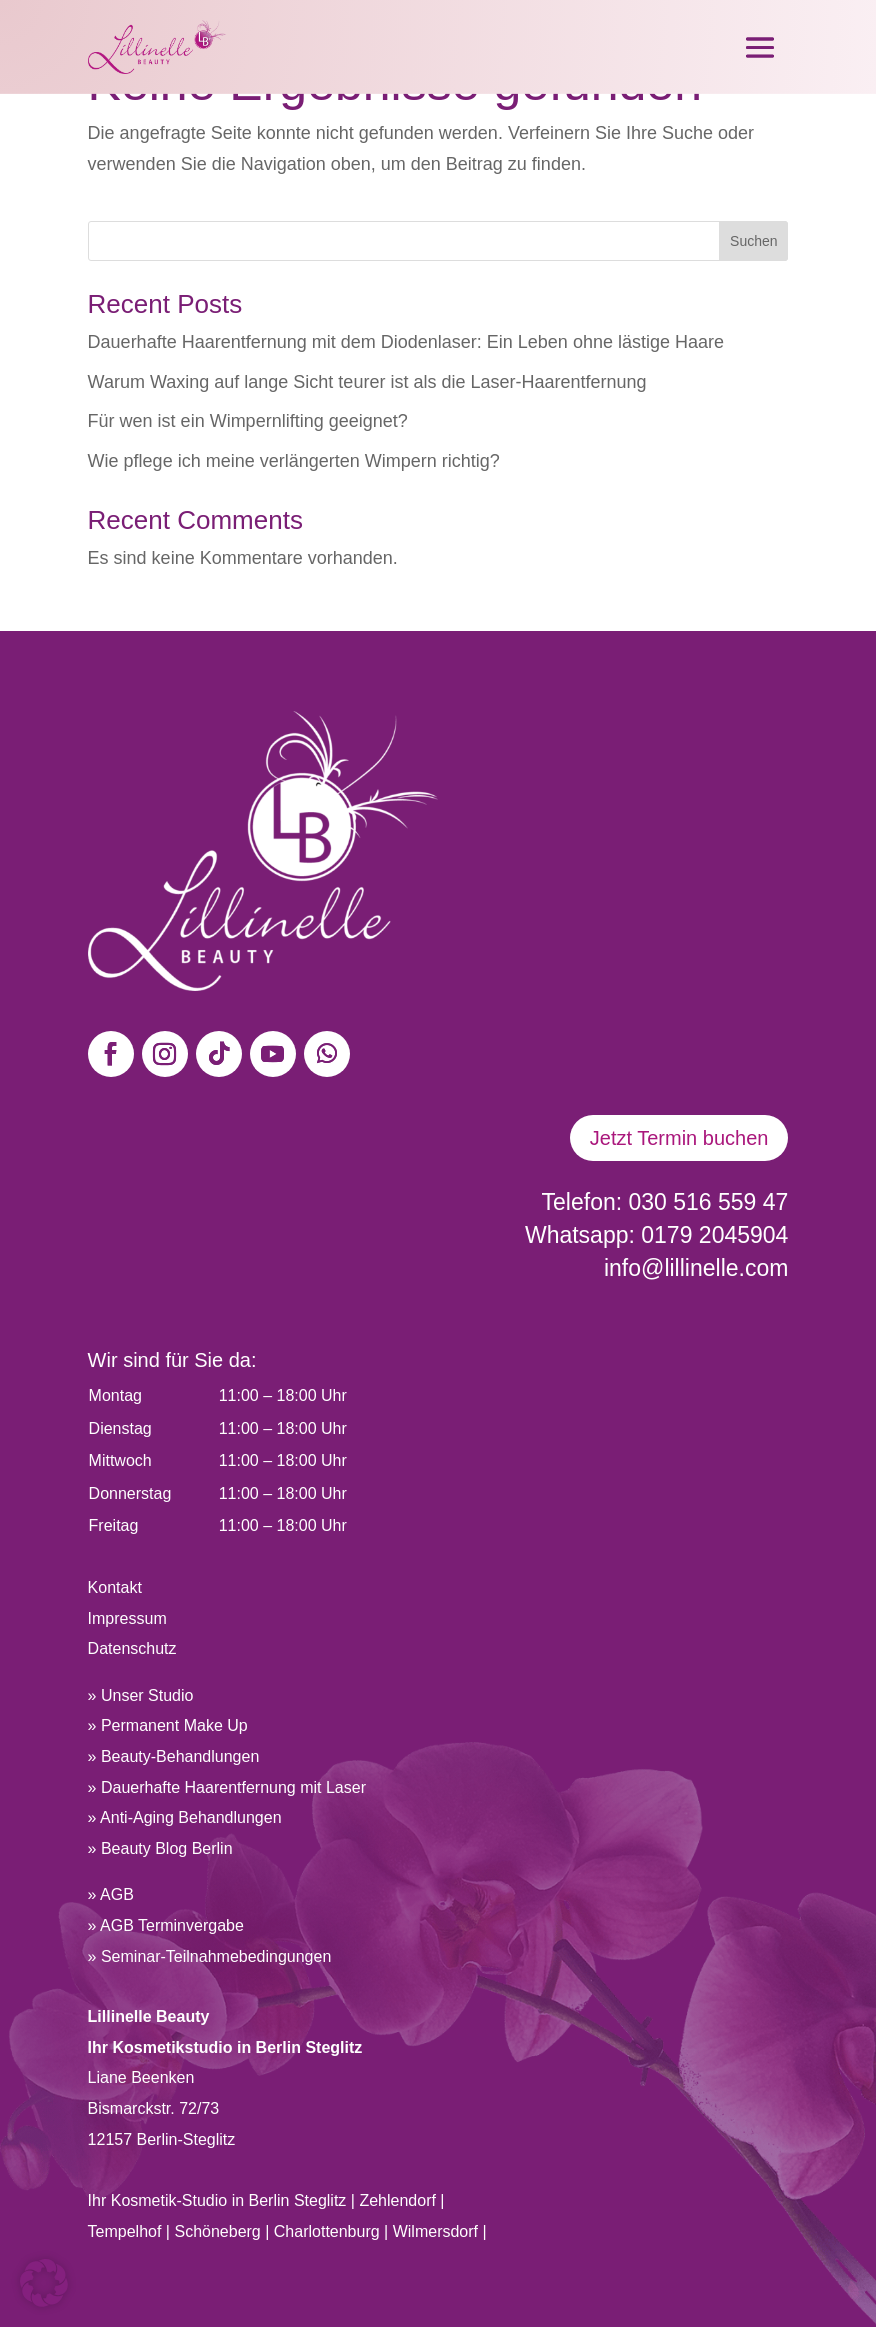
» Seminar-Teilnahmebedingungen (210, 1956)
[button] (44, 2283)
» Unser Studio (141, 1695)
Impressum (127, 1618)
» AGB (111, 1894)
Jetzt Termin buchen (679, 1138)
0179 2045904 (714, 1235)
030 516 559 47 (709, 1202)
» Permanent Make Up (168, 1725)
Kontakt (115, 1587)
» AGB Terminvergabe (166, 1925)
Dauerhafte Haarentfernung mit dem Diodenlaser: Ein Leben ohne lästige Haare (406, 342)
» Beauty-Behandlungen (174, 1756)
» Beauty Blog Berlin (160, 1848)
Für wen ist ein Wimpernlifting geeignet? (248, 421)
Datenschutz (132, 1648)
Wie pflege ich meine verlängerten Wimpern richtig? (294, 461)
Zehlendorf (397, 2200)
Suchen (753, 241)
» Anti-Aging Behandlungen (185, 1817)
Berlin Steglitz (298, 2200)
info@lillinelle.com (696, 1268)
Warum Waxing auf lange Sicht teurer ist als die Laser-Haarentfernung (367, 382)
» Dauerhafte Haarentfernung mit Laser (227, 1787)
